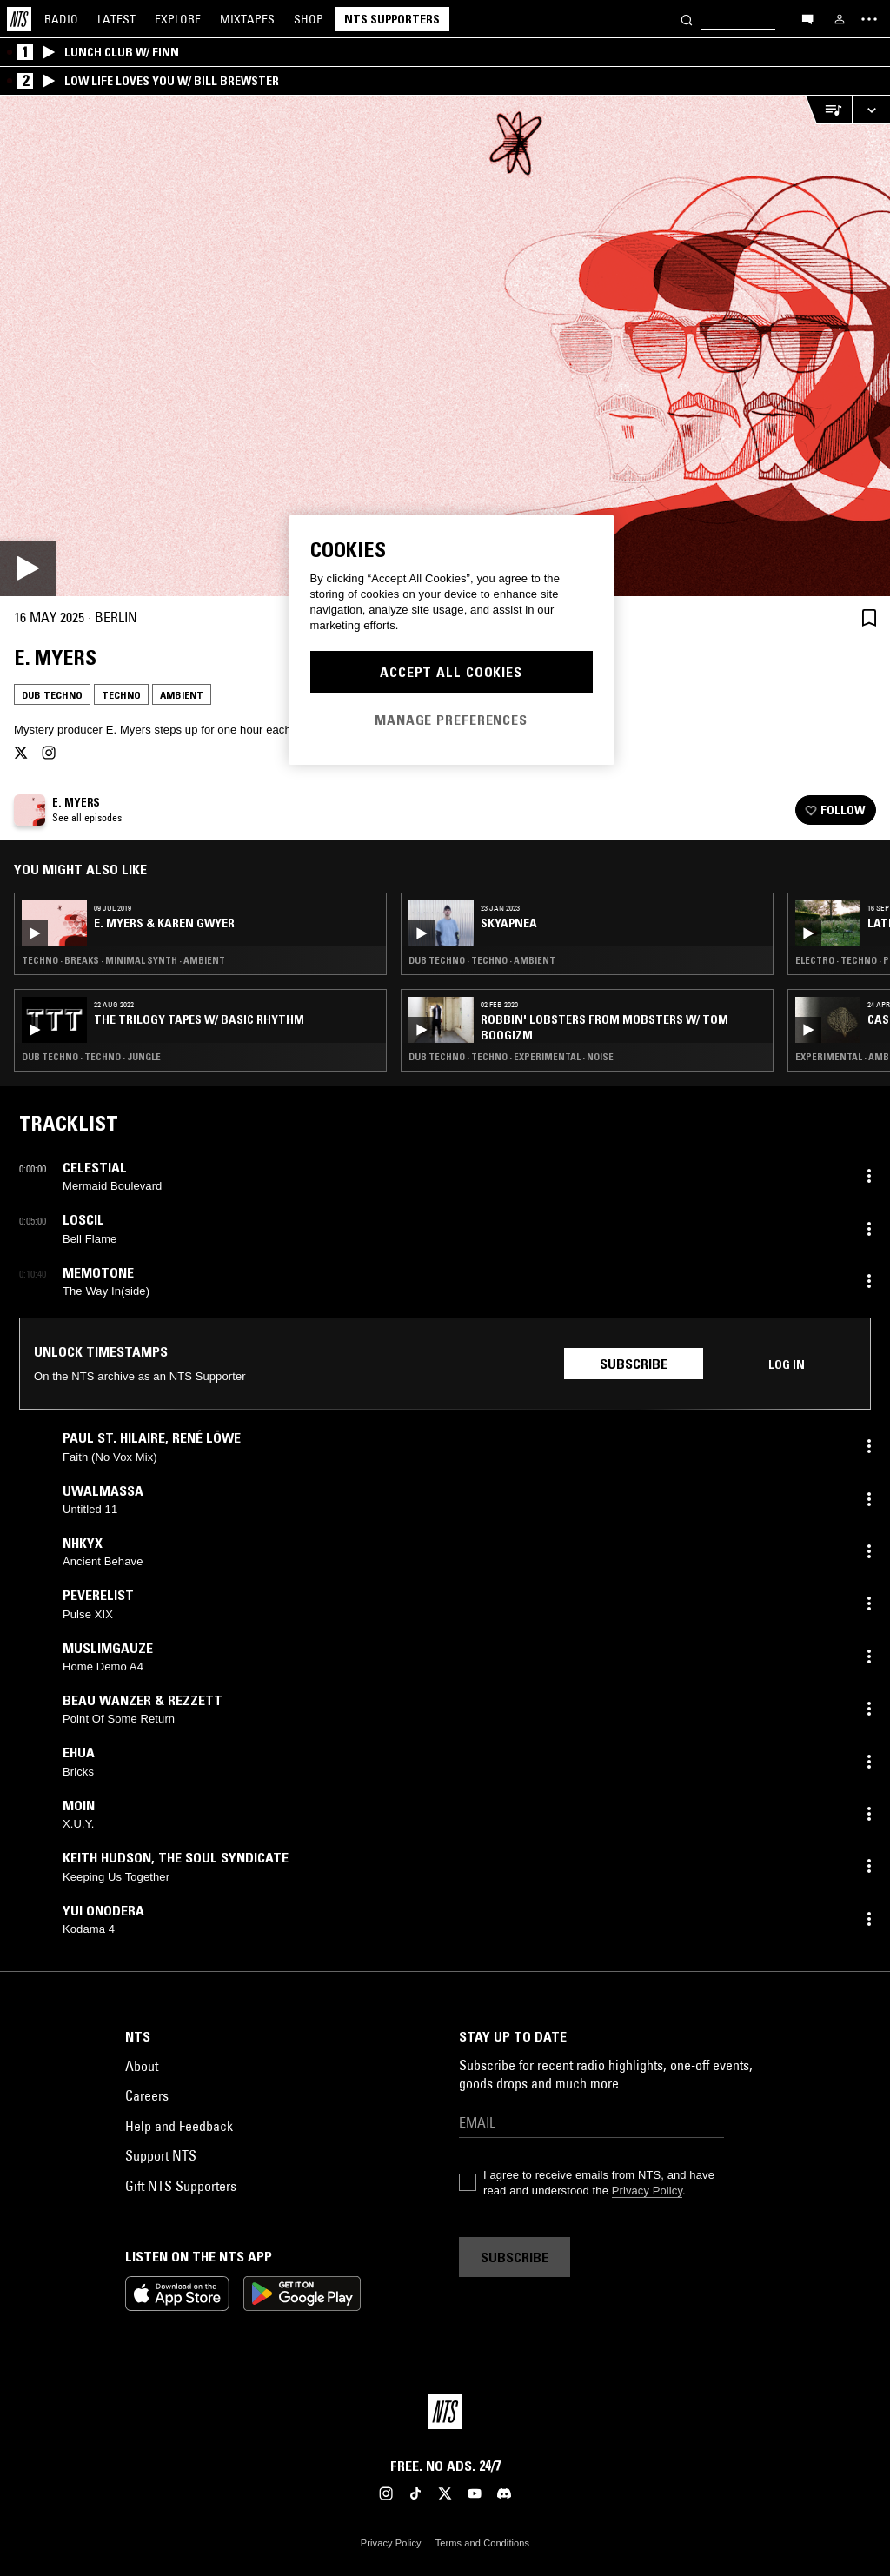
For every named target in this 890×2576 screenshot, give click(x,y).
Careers (147, 2095)
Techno (121, 694)
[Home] (19, 19)
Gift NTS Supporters (180, 2185)
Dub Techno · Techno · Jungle (91, 1057)
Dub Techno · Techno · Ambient (481, 960)
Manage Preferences (451, 719)
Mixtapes (247, 19)
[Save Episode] (869, 617)
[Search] (687, 19)
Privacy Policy (647, 2190)
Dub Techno (52, 694)
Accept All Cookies (451, 672)
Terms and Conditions (482, 2543)
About (141, 2066)
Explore (178, 19)
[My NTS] (839, 19)
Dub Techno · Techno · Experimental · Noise (511, 1057)
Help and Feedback (179, 2125)
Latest (116, 19)
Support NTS (160, 2155)
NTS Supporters (392, 19)
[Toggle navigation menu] (869, 19)
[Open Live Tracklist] (828, 110)
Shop (308, 19)
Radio (61, 19)
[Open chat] (807, 18)
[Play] (445, 346)
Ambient (181, 694)
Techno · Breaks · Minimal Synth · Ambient (123, 960)
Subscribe (634, 1363)
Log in (786, 1364)
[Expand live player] (871, 110)
